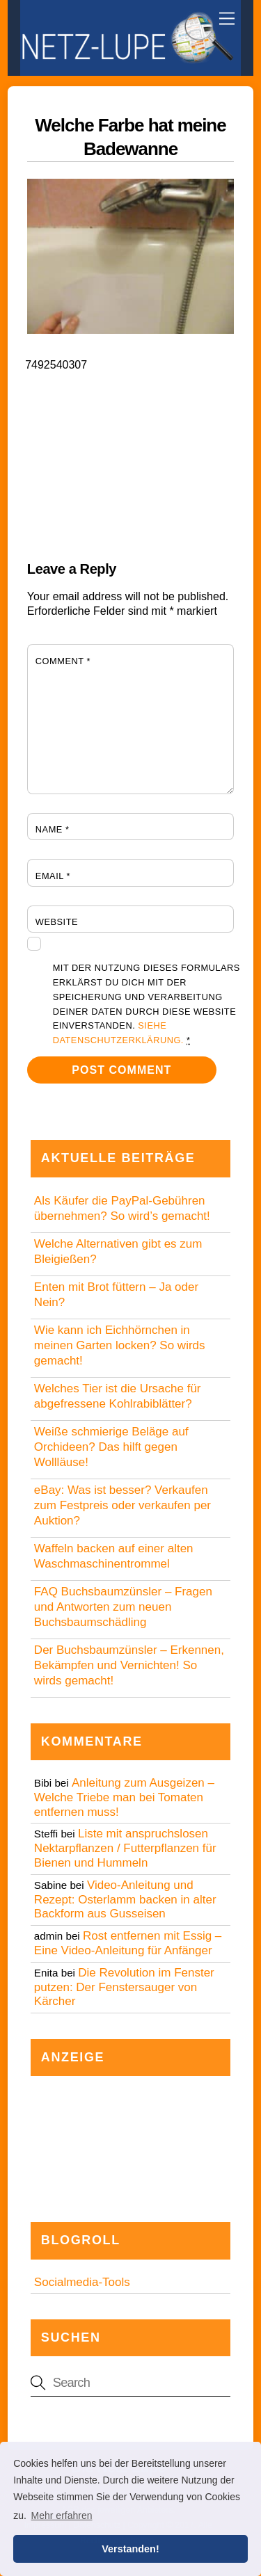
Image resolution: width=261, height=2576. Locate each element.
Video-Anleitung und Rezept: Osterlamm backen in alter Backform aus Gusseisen (125, 1899)
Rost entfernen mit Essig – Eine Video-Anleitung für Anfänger (127, 1943)
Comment (62, 661)
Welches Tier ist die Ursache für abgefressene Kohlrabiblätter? (117, 1396)
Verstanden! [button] (130, 2548)
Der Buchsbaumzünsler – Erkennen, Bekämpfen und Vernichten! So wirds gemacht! (129, 1665)
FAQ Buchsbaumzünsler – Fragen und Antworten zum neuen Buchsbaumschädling (123, 1607)
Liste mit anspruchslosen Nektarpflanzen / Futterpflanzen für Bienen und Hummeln (125, 1848)
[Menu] (227, 19)
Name (52, 829)
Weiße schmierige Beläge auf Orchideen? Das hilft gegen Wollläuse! (111, 1447)
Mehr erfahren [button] (62, 2515)
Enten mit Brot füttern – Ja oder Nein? (116, 1294)
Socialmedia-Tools (82, 2282)
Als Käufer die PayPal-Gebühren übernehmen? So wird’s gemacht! (122, 1208)
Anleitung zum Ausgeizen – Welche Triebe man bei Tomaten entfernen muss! (124, 1797)
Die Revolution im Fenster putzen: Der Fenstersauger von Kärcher (124, 1987)
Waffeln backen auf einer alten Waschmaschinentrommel (113, 1556)
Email (52, 876)
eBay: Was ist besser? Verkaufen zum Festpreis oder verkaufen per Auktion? (122, 1505)
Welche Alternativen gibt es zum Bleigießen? (118, 1251)
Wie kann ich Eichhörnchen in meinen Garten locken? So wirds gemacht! (119, 1345)
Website (56, 922)
